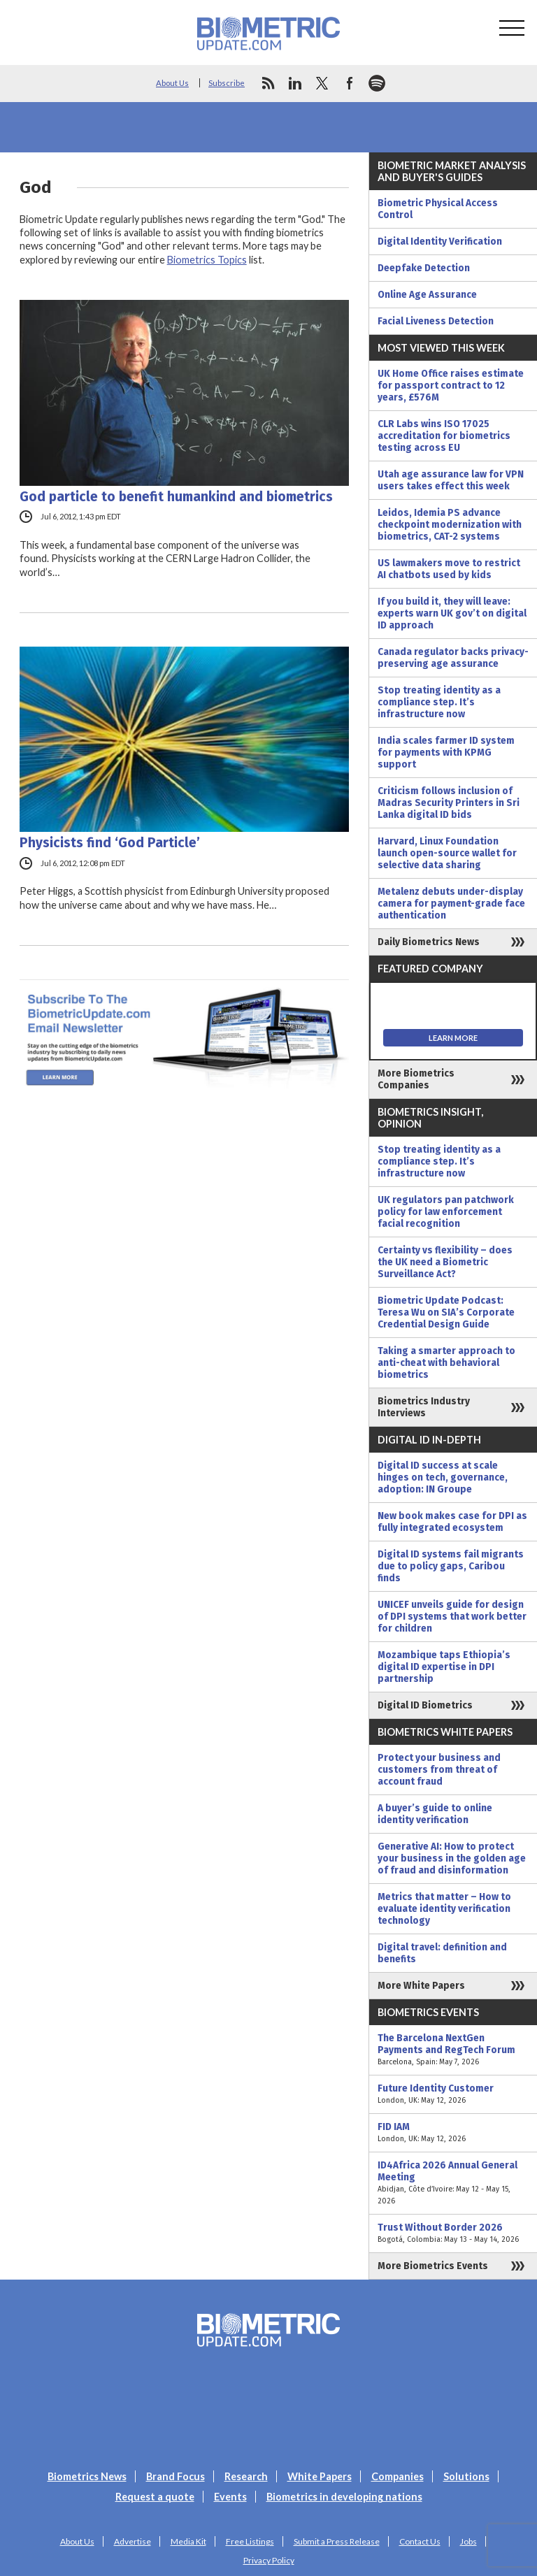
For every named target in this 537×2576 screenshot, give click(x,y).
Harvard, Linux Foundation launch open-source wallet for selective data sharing (447, 853)
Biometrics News (87, 2476)
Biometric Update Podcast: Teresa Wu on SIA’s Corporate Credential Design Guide (446, 1312)
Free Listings (250, 2541)
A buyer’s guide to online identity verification (435, 1814)
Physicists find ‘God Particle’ (110, 843)
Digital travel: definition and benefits (442, 1953)
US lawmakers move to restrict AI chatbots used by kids (449, 569)
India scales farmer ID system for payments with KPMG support (446, 752)
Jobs (468, 2541)
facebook (349, 83)
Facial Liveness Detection (436, 321)
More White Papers (421, 1986)
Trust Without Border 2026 (453, 2233)
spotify (376, 83)
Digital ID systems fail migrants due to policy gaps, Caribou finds (451, 1566)
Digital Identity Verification (440, 241)
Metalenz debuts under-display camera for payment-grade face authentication (451, 903)
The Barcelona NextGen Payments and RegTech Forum (453, 2050)
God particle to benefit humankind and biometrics (176, 497)
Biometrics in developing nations (344, 2497)
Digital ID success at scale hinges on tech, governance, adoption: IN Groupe (443, 1477)
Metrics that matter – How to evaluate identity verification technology (444, 1909)
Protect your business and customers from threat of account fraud (439, 1769)
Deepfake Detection (424, 268)
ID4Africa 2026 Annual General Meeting (453, 2183)
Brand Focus (175, 2476)
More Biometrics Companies (416, 1079)
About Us (172, 82)
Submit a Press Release (337, 2541)
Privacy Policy (268, 2560)
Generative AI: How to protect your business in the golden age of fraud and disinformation (452, 1858)
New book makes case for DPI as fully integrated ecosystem (452, 1522)
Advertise (132, 2541)
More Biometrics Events (433, 2266)
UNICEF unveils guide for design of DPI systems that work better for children (452, 1616)
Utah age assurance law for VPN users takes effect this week (451, 480)
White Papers (319, 2476)
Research (246, 2476)
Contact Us (420, 2541)
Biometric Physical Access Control (438, 209)
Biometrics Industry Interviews (424, 1407)
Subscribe (226, 82)
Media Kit (188, 2541)
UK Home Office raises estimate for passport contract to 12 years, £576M (451, 385)
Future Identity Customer (453, 2094)
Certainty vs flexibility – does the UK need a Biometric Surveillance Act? (445, 1262)
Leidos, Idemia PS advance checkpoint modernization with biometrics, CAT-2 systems (450, 524)
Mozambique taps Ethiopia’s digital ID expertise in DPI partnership (444, 1667)
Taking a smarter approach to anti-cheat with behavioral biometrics (446, 1363)
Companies (397, 2476)
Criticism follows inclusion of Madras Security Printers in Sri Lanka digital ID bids (449, 803)
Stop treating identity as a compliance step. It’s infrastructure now (439, 702)
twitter (322, 83)
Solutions (466, 2476)
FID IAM (453, 2133)
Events (230, 2497)
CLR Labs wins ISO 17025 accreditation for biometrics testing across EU (444, 436)
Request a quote (154, 2497)
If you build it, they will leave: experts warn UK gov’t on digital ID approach (452, 613)
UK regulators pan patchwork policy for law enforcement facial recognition (446, 1212)
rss (267, 83)
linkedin (295, 83)
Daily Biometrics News (429, 942)
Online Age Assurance (427, 295)
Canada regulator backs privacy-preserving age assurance (453, 658)
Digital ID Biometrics (425, 1705)
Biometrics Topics (207, 260)
